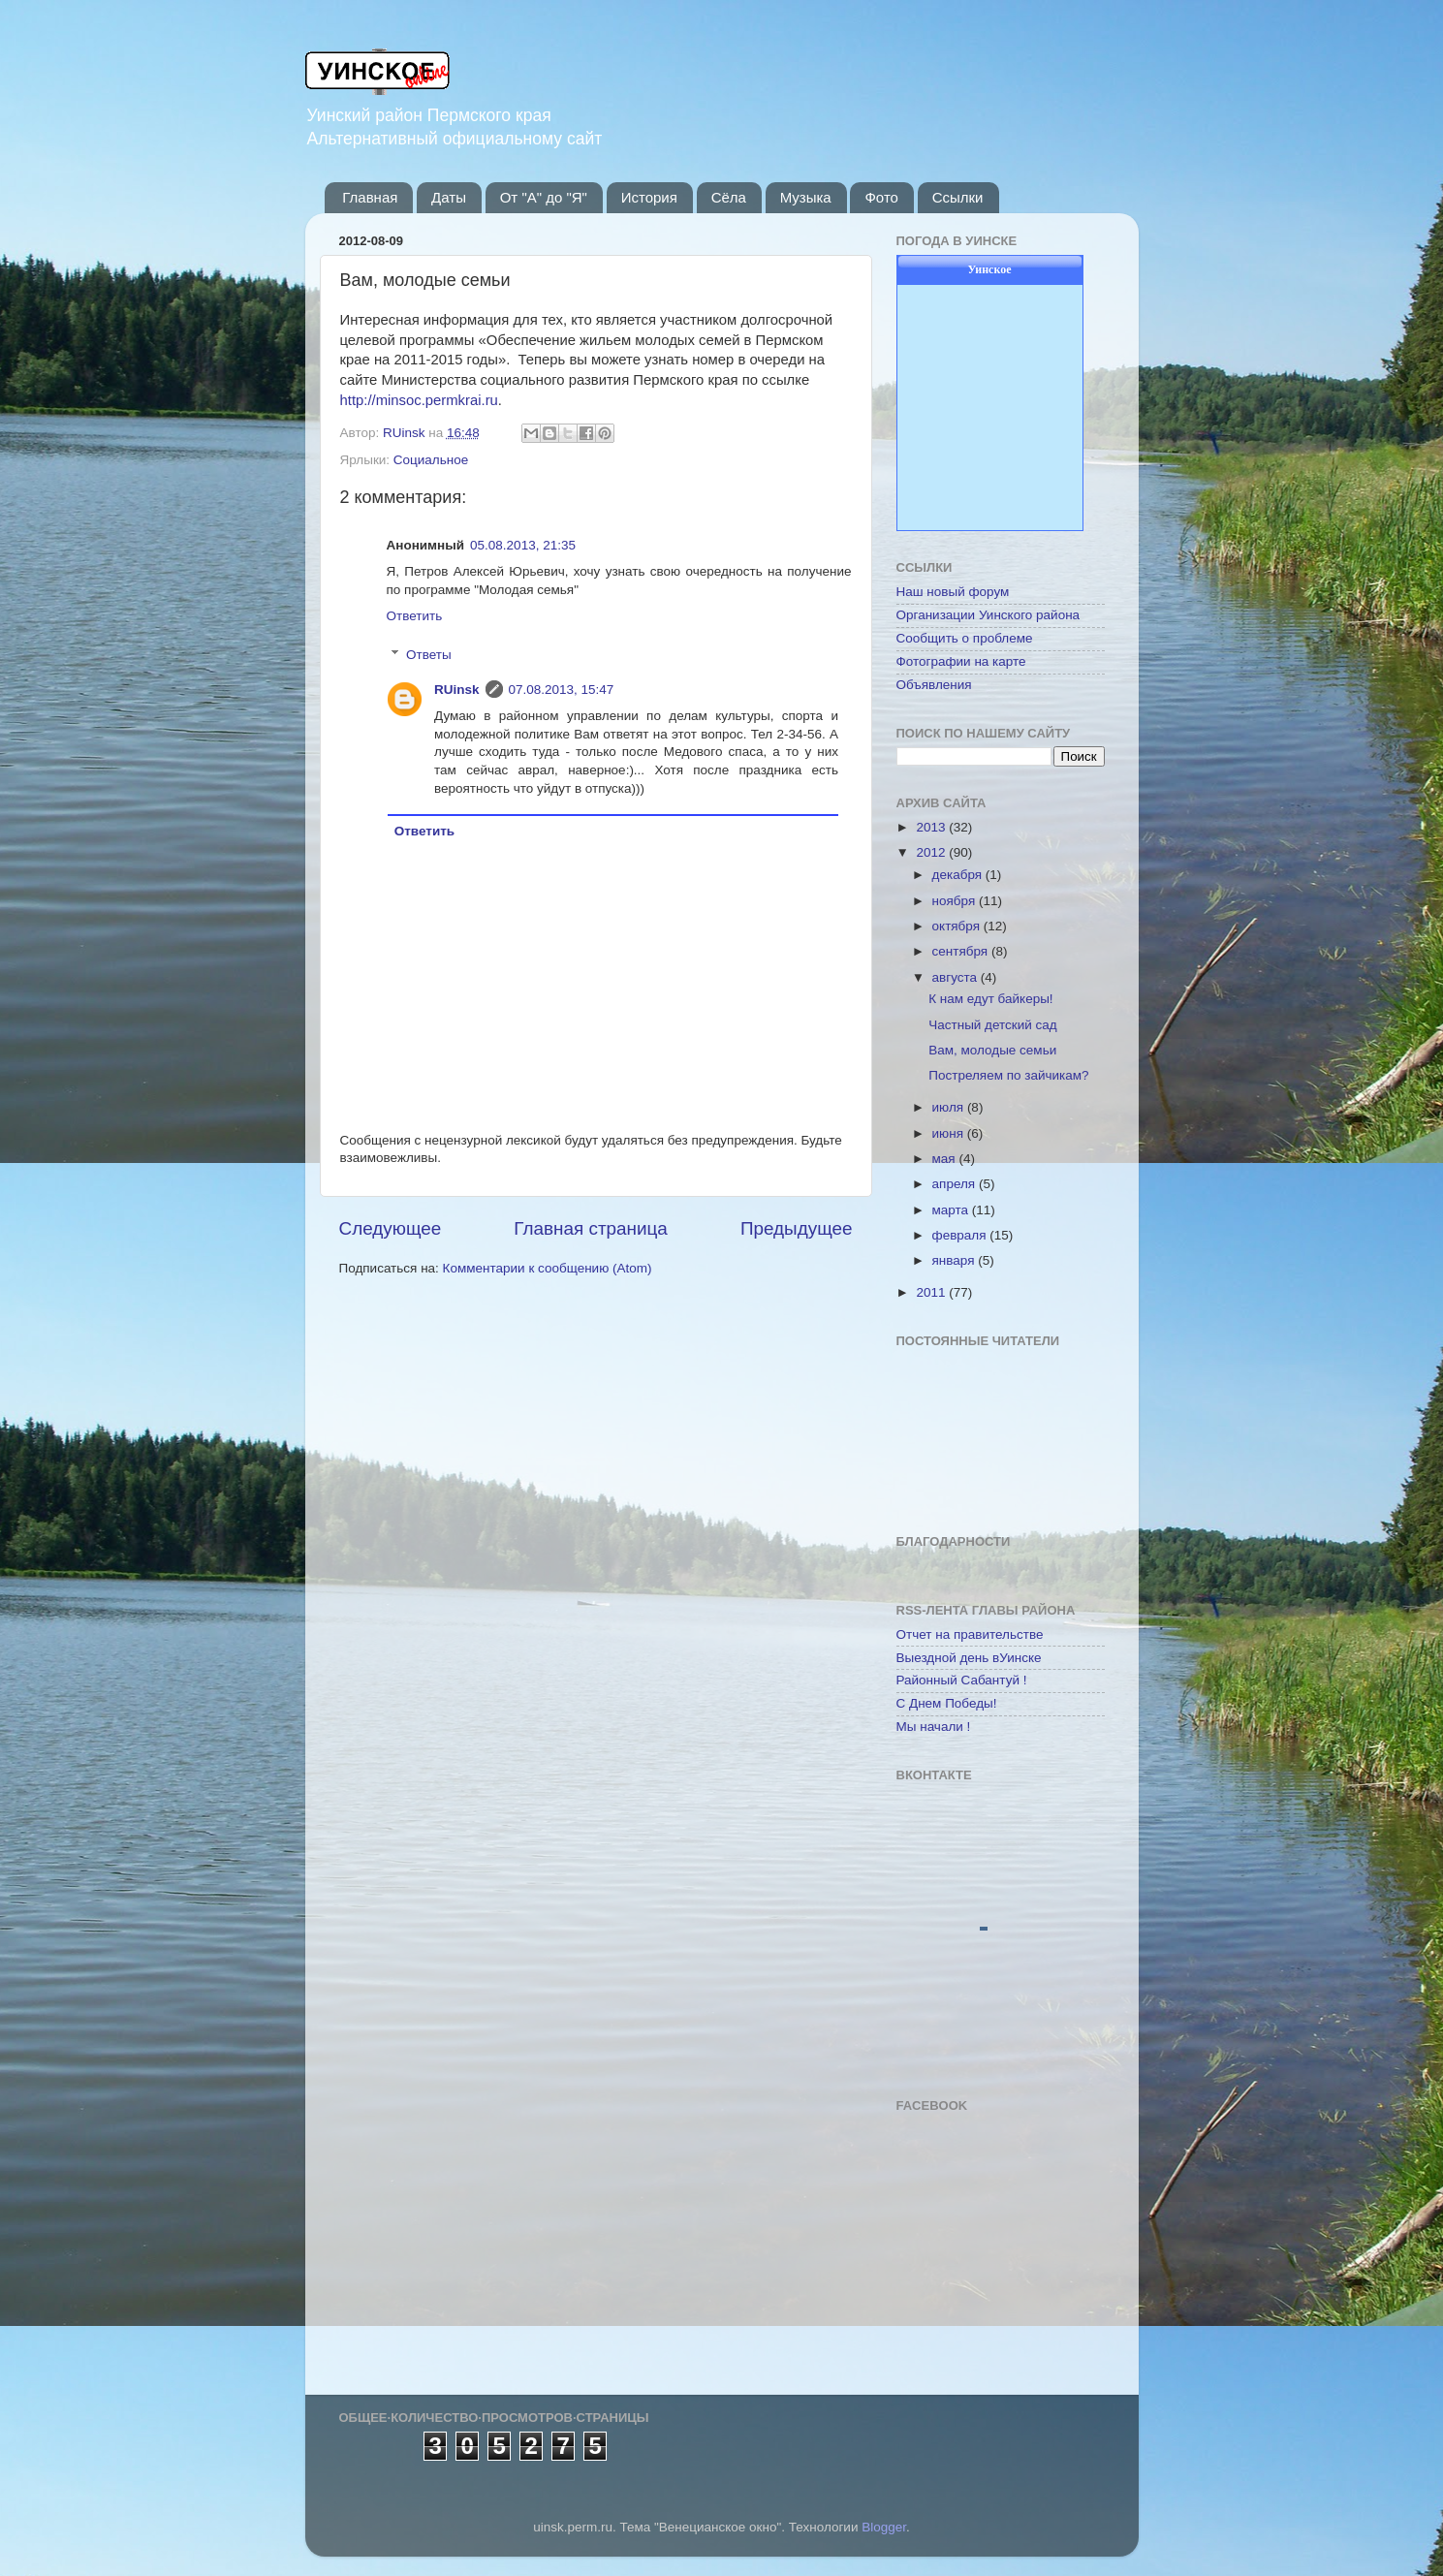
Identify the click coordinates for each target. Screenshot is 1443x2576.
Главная (369, 197)
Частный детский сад (992, 1025)
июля (949, 1107)
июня (949, 1133)
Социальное (430, 460)
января (955, 1260)
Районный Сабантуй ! (961, 1680)
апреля (955, 1184)
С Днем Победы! (946, 1703)
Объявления (934, 684)
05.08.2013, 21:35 (523, 545)
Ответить (415, 616)
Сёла (728, 197)
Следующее (390, 1228)
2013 (932, 827)
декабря (959, 874)
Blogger (884, 2527)
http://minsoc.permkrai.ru (419, 400)
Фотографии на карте (961, 661)
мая (945, 1158)
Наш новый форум (953, 591)
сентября (961, 951)
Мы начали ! (933, 1726)
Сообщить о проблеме (964, 638)
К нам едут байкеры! (990, 998)
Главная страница (591, 1228)
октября (958, 926)
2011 (932, 1292)
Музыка (805, 197)
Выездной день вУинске (969, 1657)
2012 (932, 852)
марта (952, 1210)
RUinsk (457, 689)
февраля (961, 1235)
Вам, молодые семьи (992, 1050)
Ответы (429, 654)
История (649, 197)
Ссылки (958, 197)
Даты (448, 197)
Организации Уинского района (988, 615)
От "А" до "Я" (543, 197)
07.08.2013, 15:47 (561, 689)
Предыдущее (796, 1228)
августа (956, 977)
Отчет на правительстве (970, 1634)
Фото (880, 197)
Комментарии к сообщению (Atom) (547, 1268)
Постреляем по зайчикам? (1008, 1075)
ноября (955, 901)
